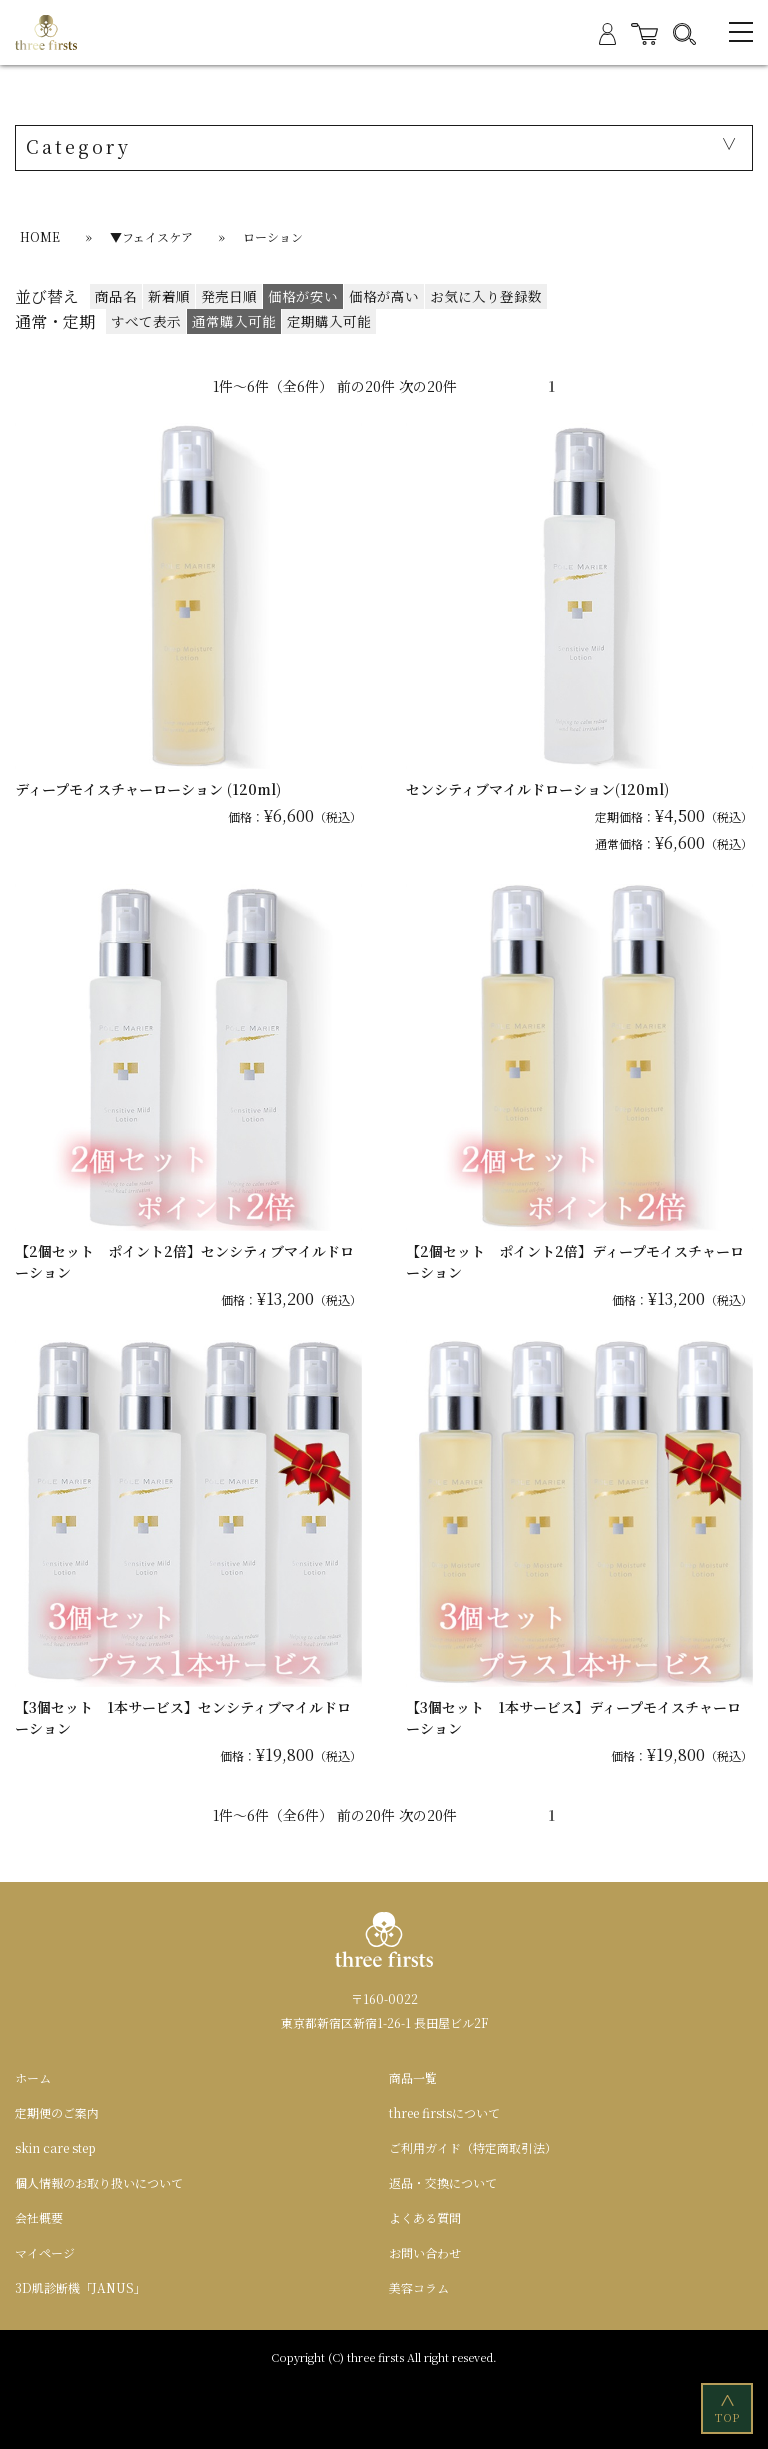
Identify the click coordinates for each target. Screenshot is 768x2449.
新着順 (169, 296)
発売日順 (229, 296)
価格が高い (384, 296)
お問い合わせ (425, 2252)
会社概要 (39, 2217)
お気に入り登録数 (486, 296)
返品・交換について (443, 2182)
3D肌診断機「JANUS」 (80, 2287)
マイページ (45, 2252)
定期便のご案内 (57, 2112)
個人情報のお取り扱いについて (99, 2182)
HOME (40, 236)
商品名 (116, 296)
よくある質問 (425, 2217)
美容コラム (419, 2287)
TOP (728, 2407)
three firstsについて (444, 2112)
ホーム (33, 2077)
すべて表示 (146, 321)
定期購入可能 (329, 321)
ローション (273, 236)
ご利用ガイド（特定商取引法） (473, 2147)
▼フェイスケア (151, 236)
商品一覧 (413, 2077)
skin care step (55, 2147)
